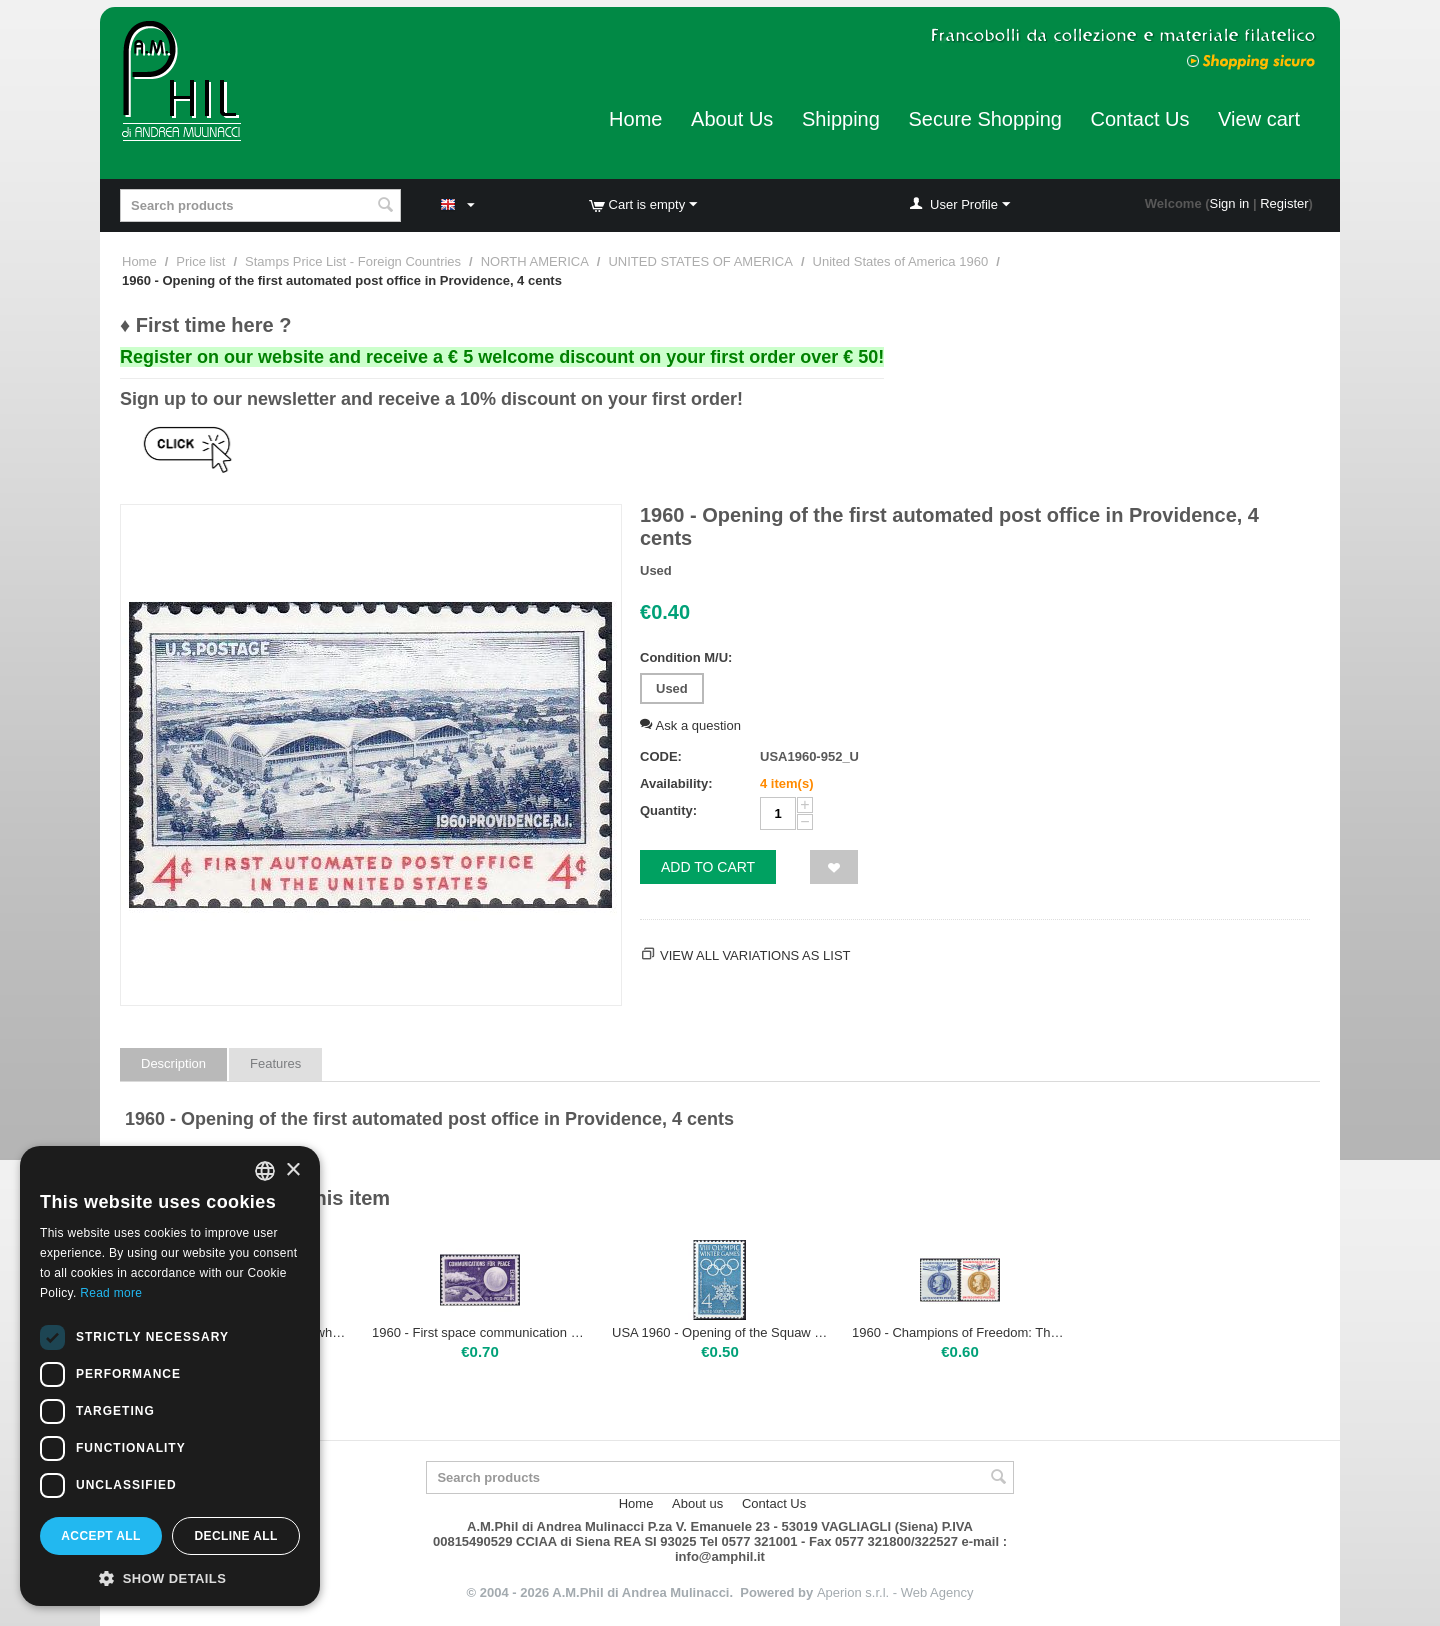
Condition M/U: (686, 657)
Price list (200, 261)
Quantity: (668, 810)
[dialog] (170, 1376)
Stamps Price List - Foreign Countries (353, 261)
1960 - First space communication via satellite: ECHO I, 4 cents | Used (480, 1332)
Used (672, 688)
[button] (170, 1577)
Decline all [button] (235, 1536)
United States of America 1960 (901, 261)
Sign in (1230, 203)
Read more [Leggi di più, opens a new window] (111, 1293)
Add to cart (708, 867)
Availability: (676, 783)
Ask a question (690, 725)
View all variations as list (755, 955)
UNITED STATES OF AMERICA (700, 261)
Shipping (841, 119)
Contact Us (1140, 119)
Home (635, 119)
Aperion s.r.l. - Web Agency (895, 1592)
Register (1284, 203)
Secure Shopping (984, 119)
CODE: (661, 756)
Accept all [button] (101, 1536)
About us (697, 1503)
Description (173, 1063)
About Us (732, 119)
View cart (1259, 119)
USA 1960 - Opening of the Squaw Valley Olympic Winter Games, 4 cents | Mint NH (720, 1332)
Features (275, 1063)
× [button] (292, 1170)
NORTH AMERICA (535, 261)
